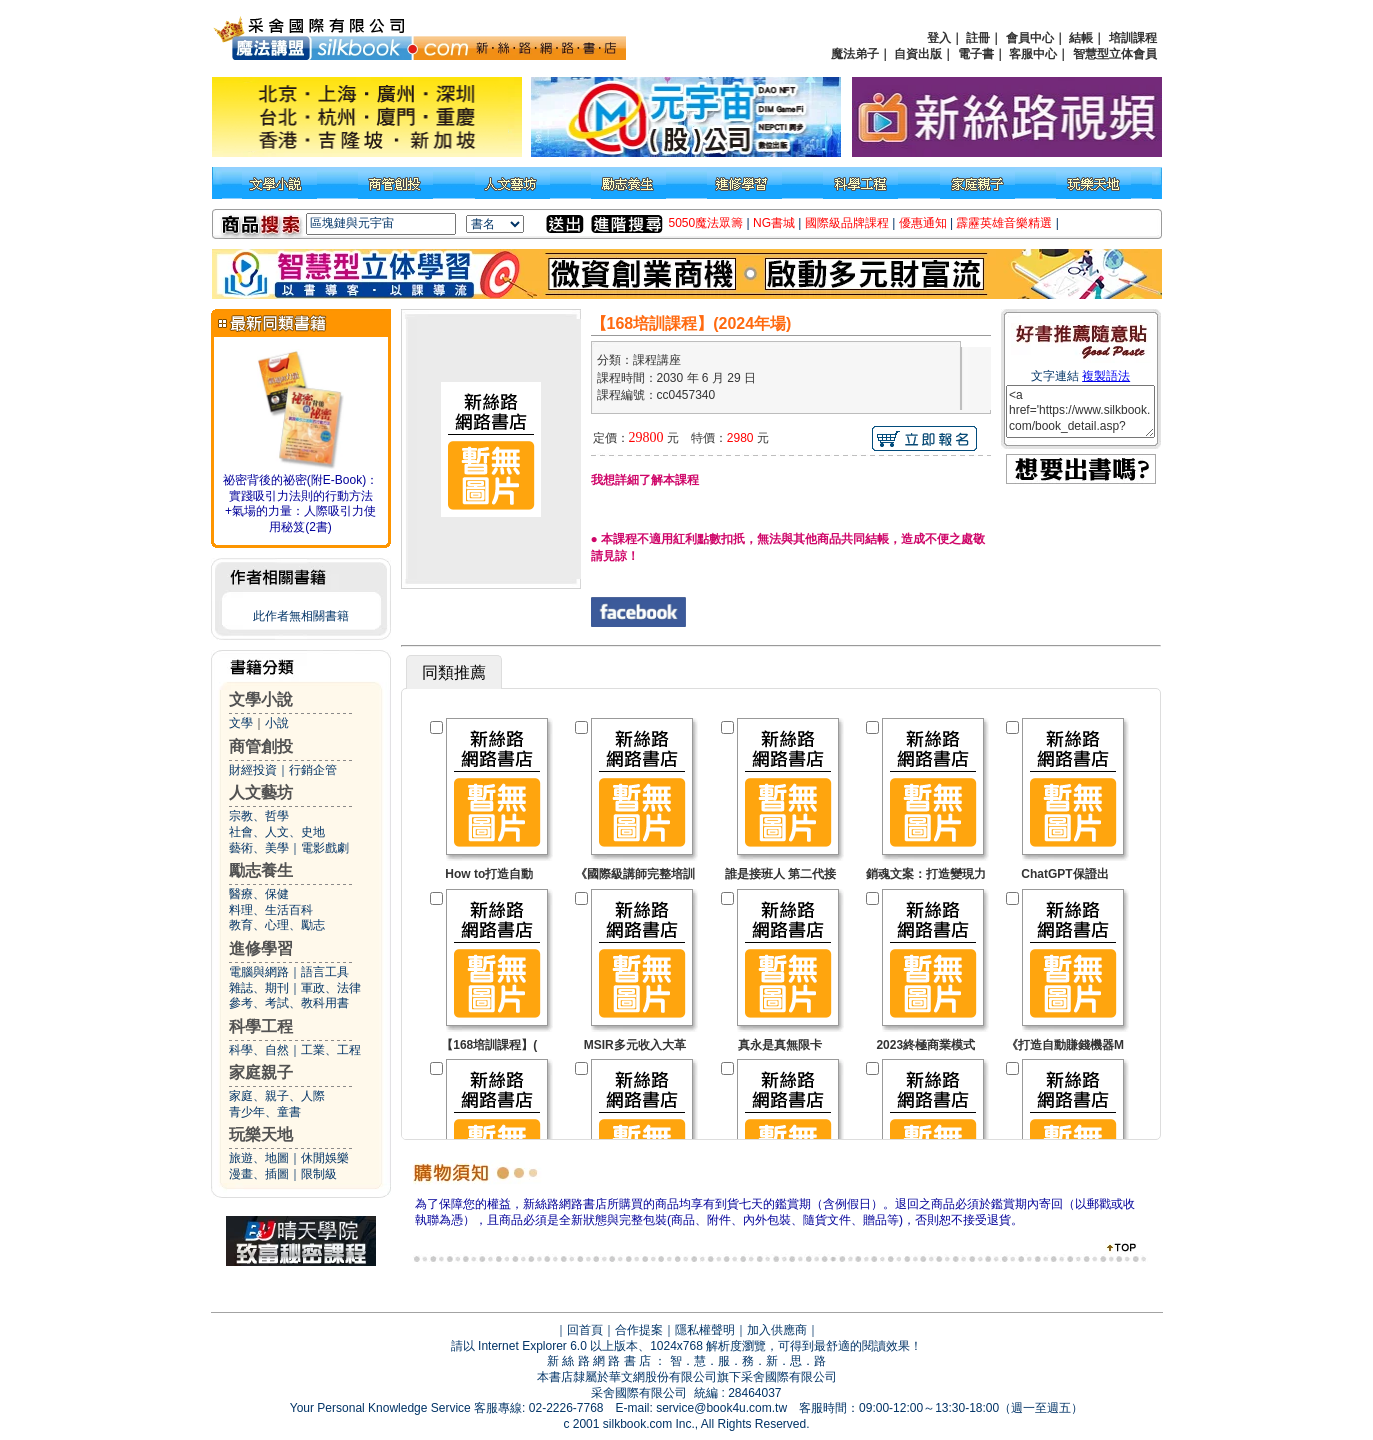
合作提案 (639, 1330)
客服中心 (1033, 54)
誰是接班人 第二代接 (780, 874)
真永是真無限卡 (780, 1045)
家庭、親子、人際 (277, 1096)
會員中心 (1030, 38)
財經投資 (253, 770)
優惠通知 (923, 223)
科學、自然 (259, 1050)
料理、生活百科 (271, 910)
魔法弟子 (855, 54)
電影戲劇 (325, 848)
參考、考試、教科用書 (289, 1003)
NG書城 (774, 223)
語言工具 (325, 972)
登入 (939, 38)
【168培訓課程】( (489, 1045)
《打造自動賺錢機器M (1065, 1045)
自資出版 (918, 54)
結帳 (1081, 38)
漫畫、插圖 (259, 1174)
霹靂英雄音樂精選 (1004, 223)
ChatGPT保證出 (1064, 874)
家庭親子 (261, 1072)
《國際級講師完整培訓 (635, 874)
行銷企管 (313, 770)
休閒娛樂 (325, 1158)
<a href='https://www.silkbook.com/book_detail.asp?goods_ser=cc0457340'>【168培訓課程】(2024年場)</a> (1080, 411)
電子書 (976, 54)
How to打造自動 (489, 874)
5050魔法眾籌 (706, 223)
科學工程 (261, 1026)
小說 (277, 723)
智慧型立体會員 (1115, 54)
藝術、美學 (259, 848)
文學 (241, 723)
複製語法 (1106, 376)
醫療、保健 (259, 894)
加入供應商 (777, 1330)
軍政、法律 (331, 988)
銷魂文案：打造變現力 (926, 874)
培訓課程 (1133, 38)
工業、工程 (331, 1050)
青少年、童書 (265, 1112)
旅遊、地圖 (259, 1158)
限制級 (319, 1174)
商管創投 (261, 746)
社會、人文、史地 (277, 832)
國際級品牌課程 (847, 223)
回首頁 (585, 1330)
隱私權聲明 (705, 1330)
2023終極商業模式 (925, 1045)
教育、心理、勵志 (277, 925)
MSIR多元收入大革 (635, 1045)
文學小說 (261, 699)
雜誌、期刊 (259, 988)
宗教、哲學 (259, 816)
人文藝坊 (261, 792)
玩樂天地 (261, 1134)
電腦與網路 (259, 972)
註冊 (978, 38)
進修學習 (261, 948)
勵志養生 (261, 870)
